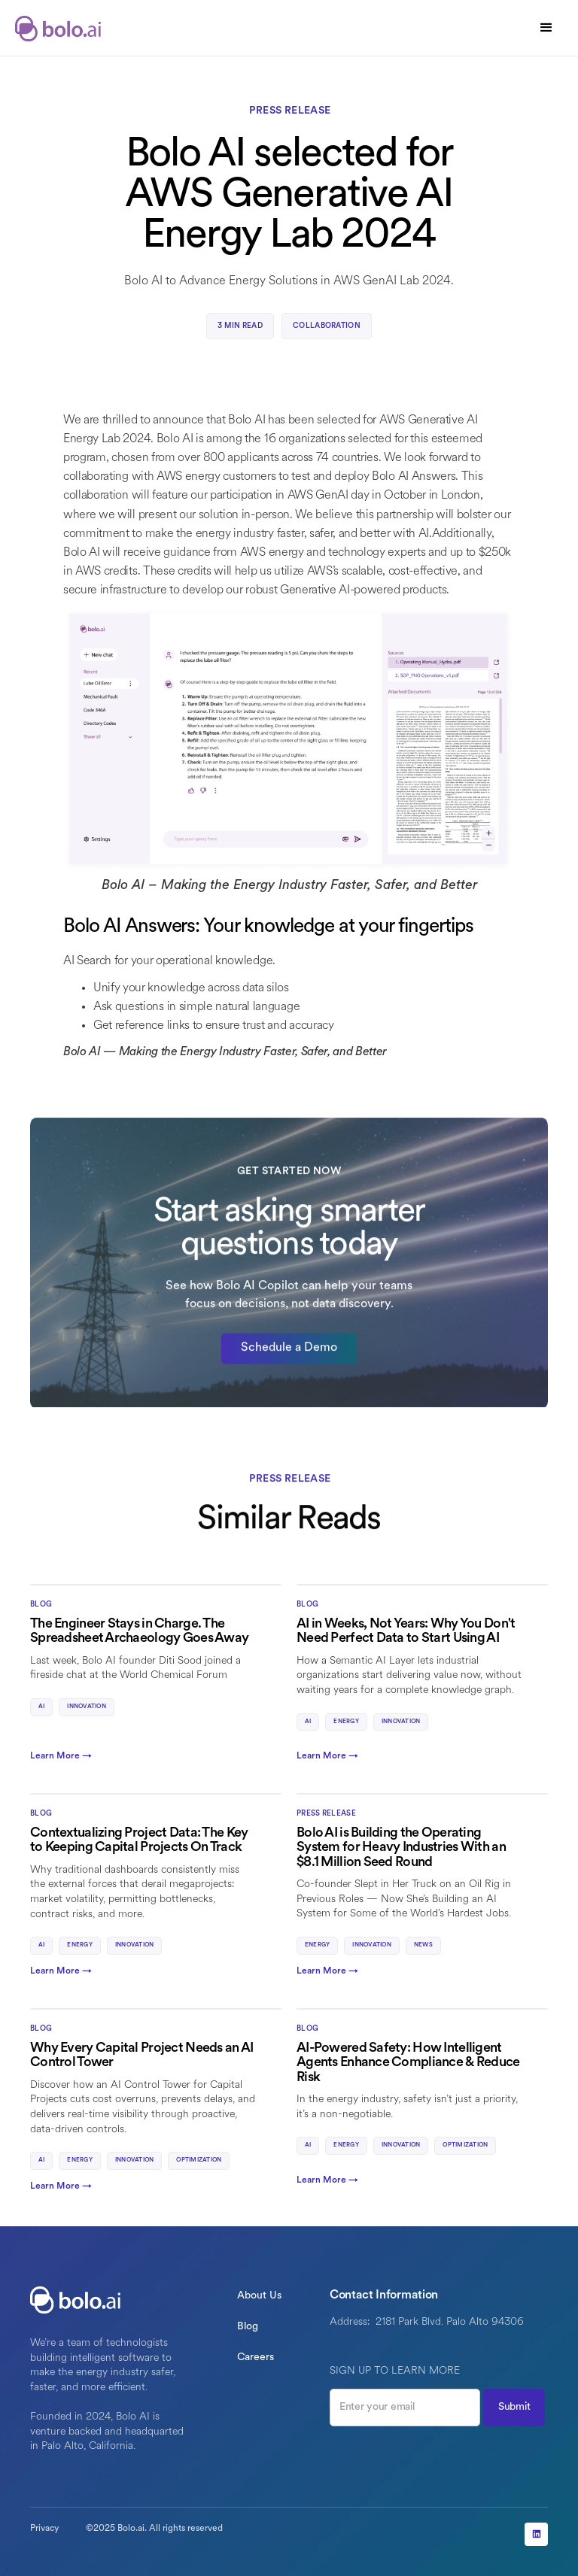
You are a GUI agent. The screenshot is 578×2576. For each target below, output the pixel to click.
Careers (255, 2357)
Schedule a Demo (289, 1359)
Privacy (44, 2528)
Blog (247, 2326)
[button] (546, 27)
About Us (259, 2295)
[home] (60, 28)
